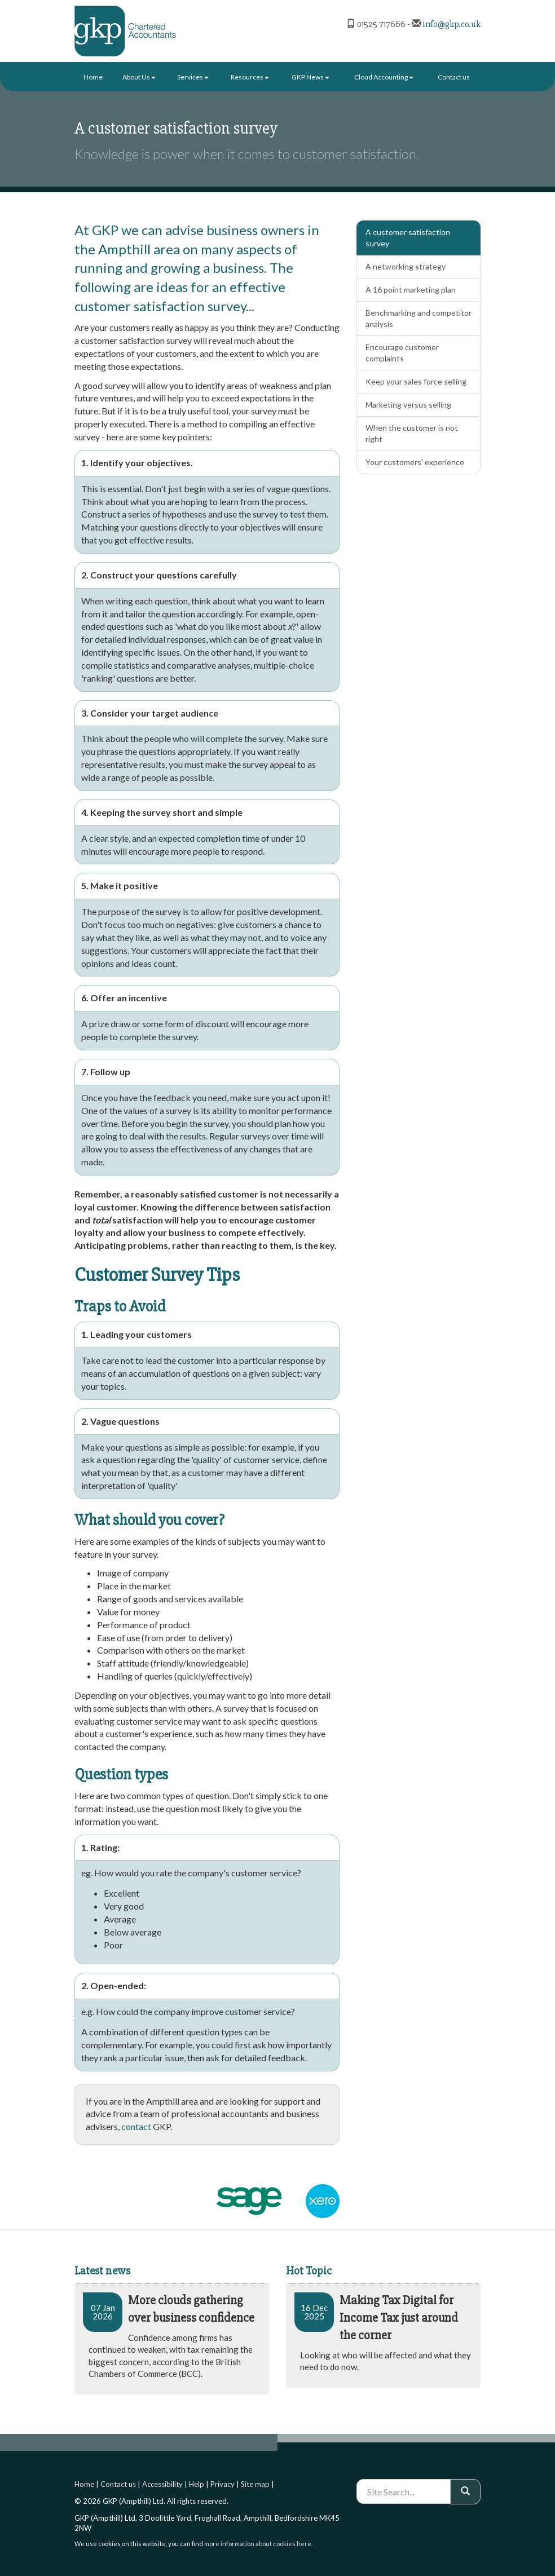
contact (136, 2126)
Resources (250, 77)
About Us (139, 77)
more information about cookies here (257, 2543)
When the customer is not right (411, 433)
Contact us (454, 77)
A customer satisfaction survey (407, 237)
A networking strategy (405, 266)
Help (196, 2484)
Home (93, 77)
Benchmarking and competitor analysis (418, 318)
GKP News (310, 77)
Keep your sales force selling (415, 381)
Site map (255, 2484)
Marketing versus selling (408, 404)
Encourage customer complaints (402, 352)
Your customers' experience (414, 462)
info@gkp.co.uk (451, 24)
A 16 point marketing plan (410, 289)
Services (193, 77)
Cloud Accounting (383, 77)
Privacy (222, 2484)
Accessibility (162, 2484)
